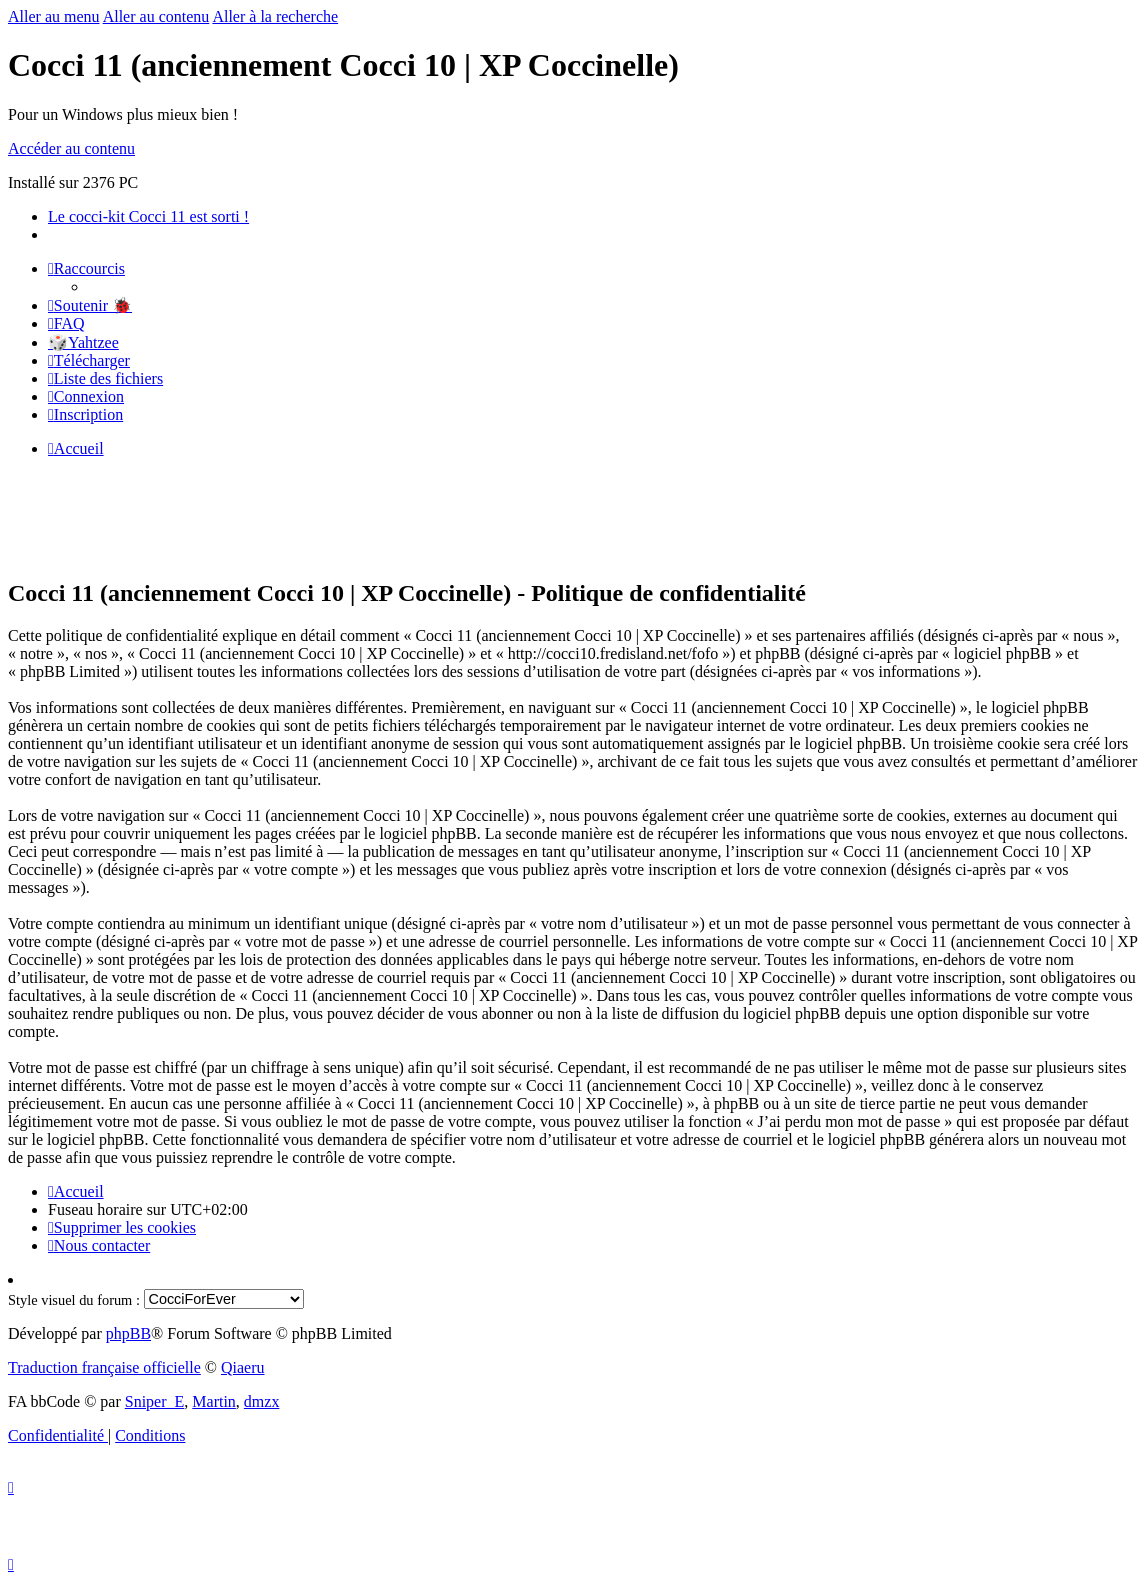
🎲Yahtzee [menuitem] (83, 342)
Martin (214, 1401)
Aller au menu (54, 16)
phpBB (128, 1333)
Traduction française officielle (104, 1367)
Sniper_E (155, 1401)
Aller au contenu (156, 16)
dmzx (262, 1401)
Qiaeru (243, 1367)
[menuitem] (90, 305)
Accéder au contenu (71, 148)
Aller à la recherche (275, 16)
